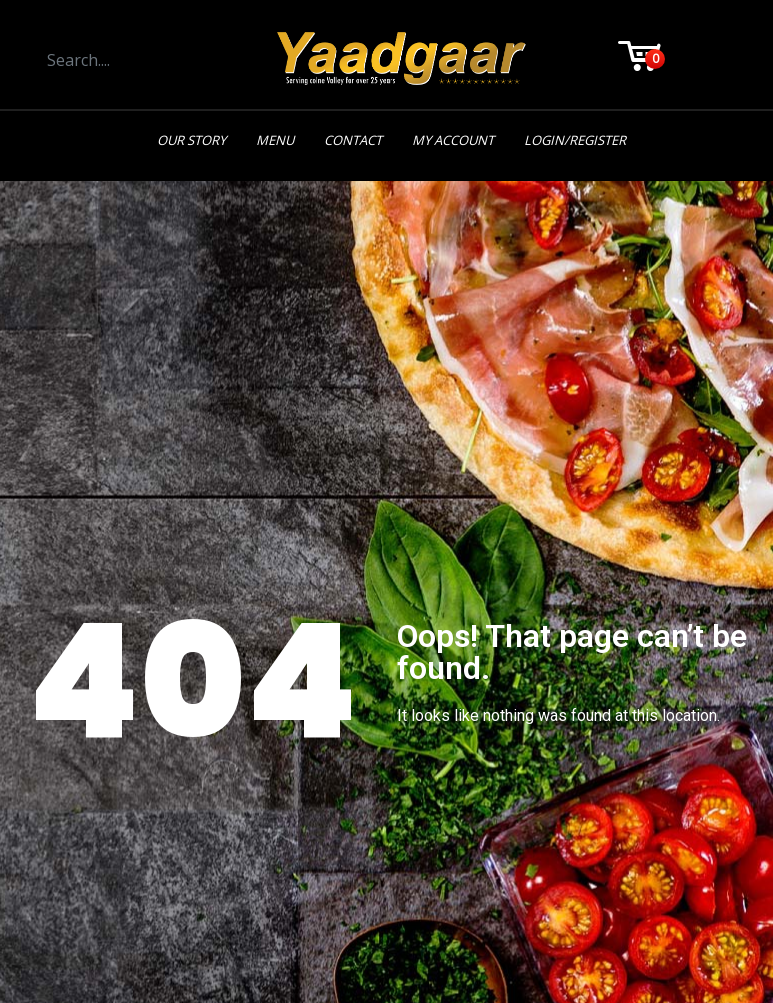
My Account (453, 140)
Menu (275, 140)
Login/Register (575, 140)
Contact (353, 140)
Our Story (191, 140)
